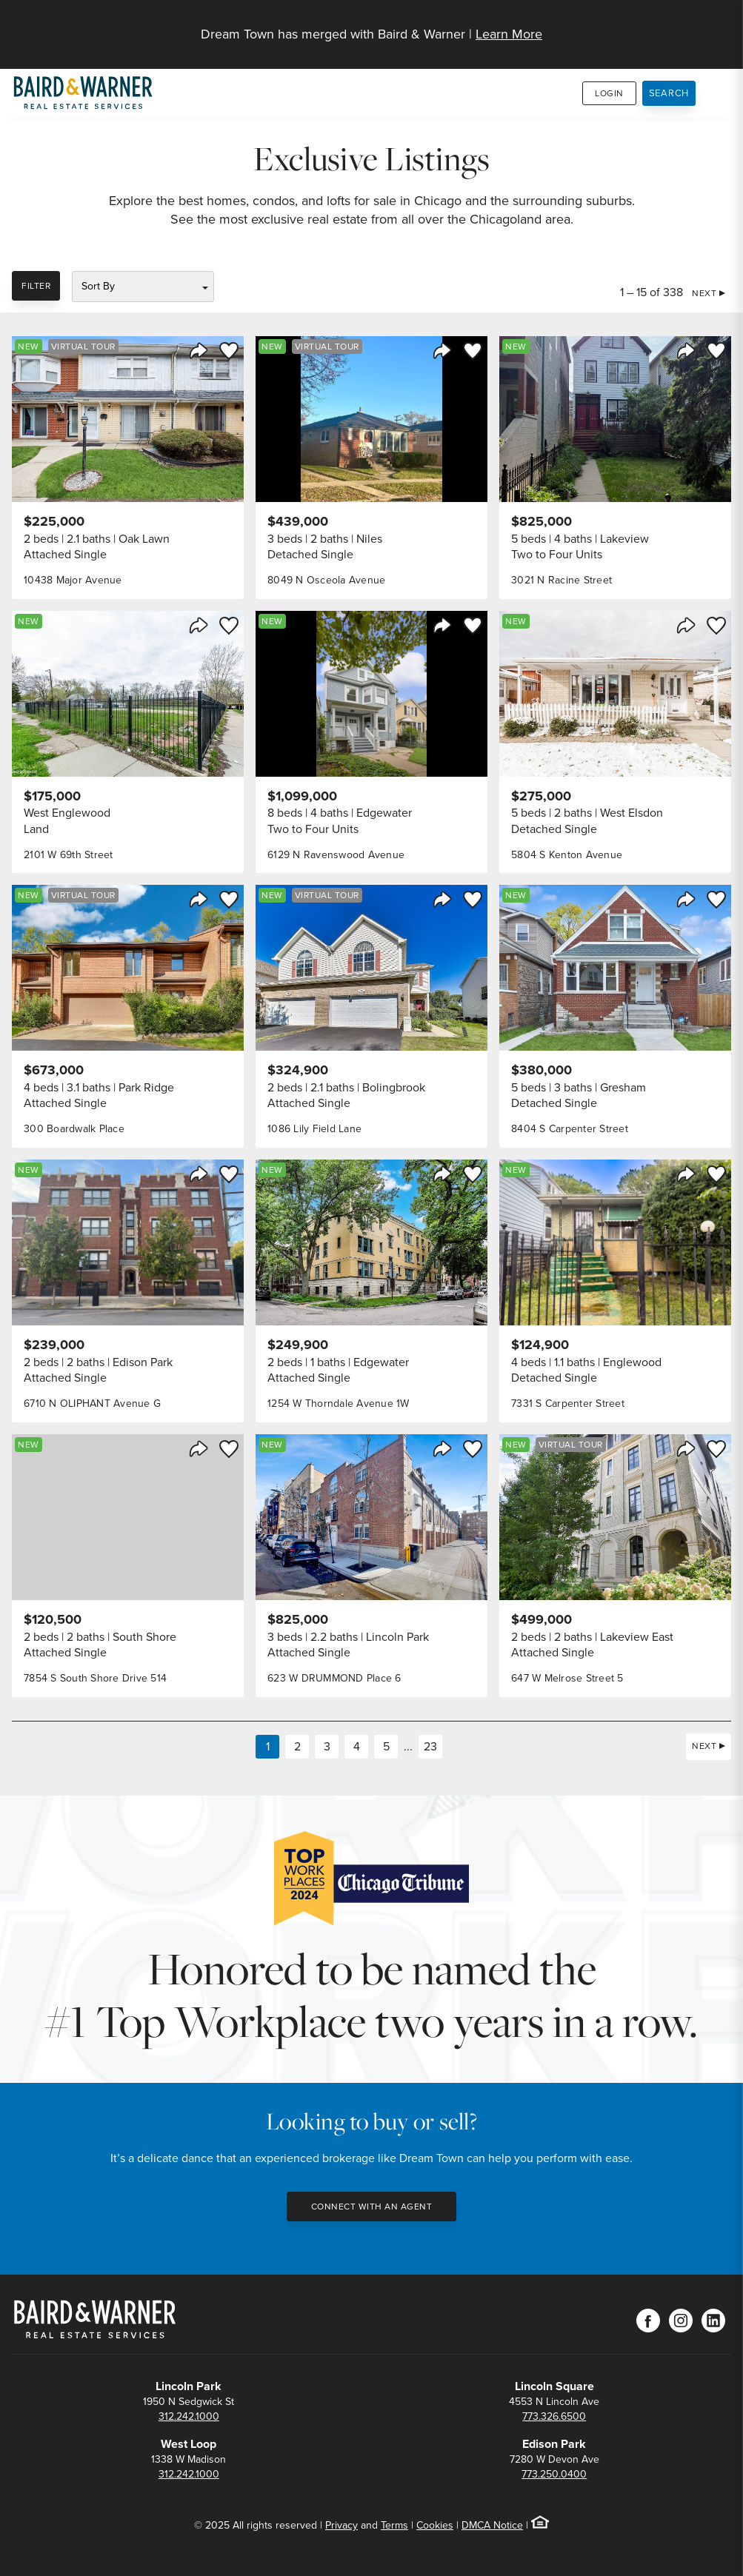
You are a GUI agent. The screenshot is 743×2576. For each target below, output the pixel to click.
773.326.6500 (554, 2416)
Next (704, 293)
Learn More (509, 34)
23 (430, 1746)
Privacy (341, 2525)
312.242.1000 (189, 2416)
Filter (35, 285)
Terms (394, 2525)
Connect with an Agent (372, 2206)
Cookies (434, 2525)
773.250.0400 (554, 2474)
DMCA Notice (492, 2525)
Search (669, 93)
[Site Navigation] (722, 26)
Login (609, 93)
